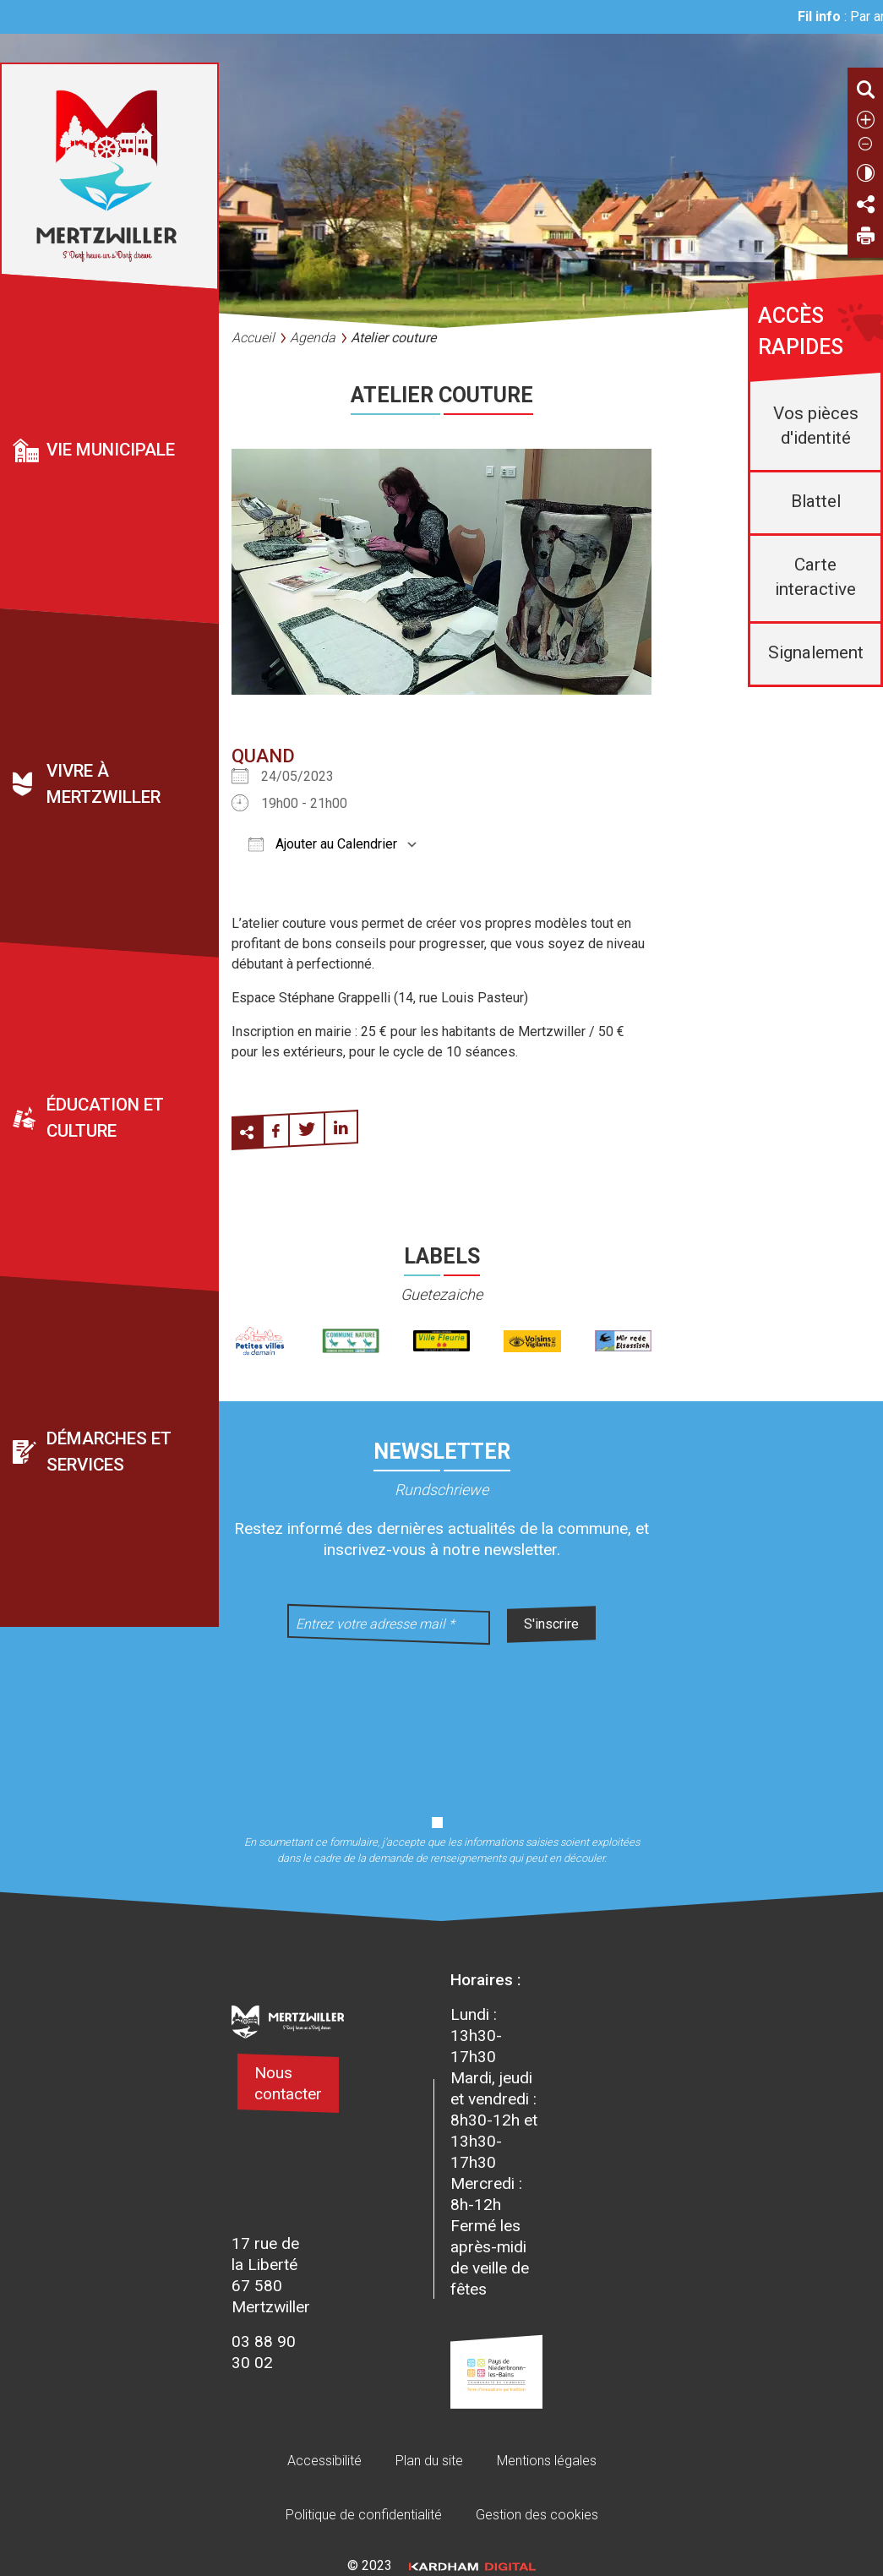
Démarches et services (109, 1452)
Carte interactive (815, 576)
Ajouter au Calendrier (322, 844)
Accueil (253, 338)
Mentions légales (547, 2461)
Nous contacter (288, 2083)
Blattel (816, 501)
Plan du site (429, 2461)
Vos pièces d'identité (815, 425)
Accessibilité (324, 2461)
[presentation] (442, 1719)
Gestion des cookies (537, 2515)
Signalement (816, 652)
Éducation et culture (105, 1117)
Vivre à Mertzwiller (103, 784)
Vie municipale (110, 449)
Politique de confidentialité (364, 2515)
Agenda (312, 338)
